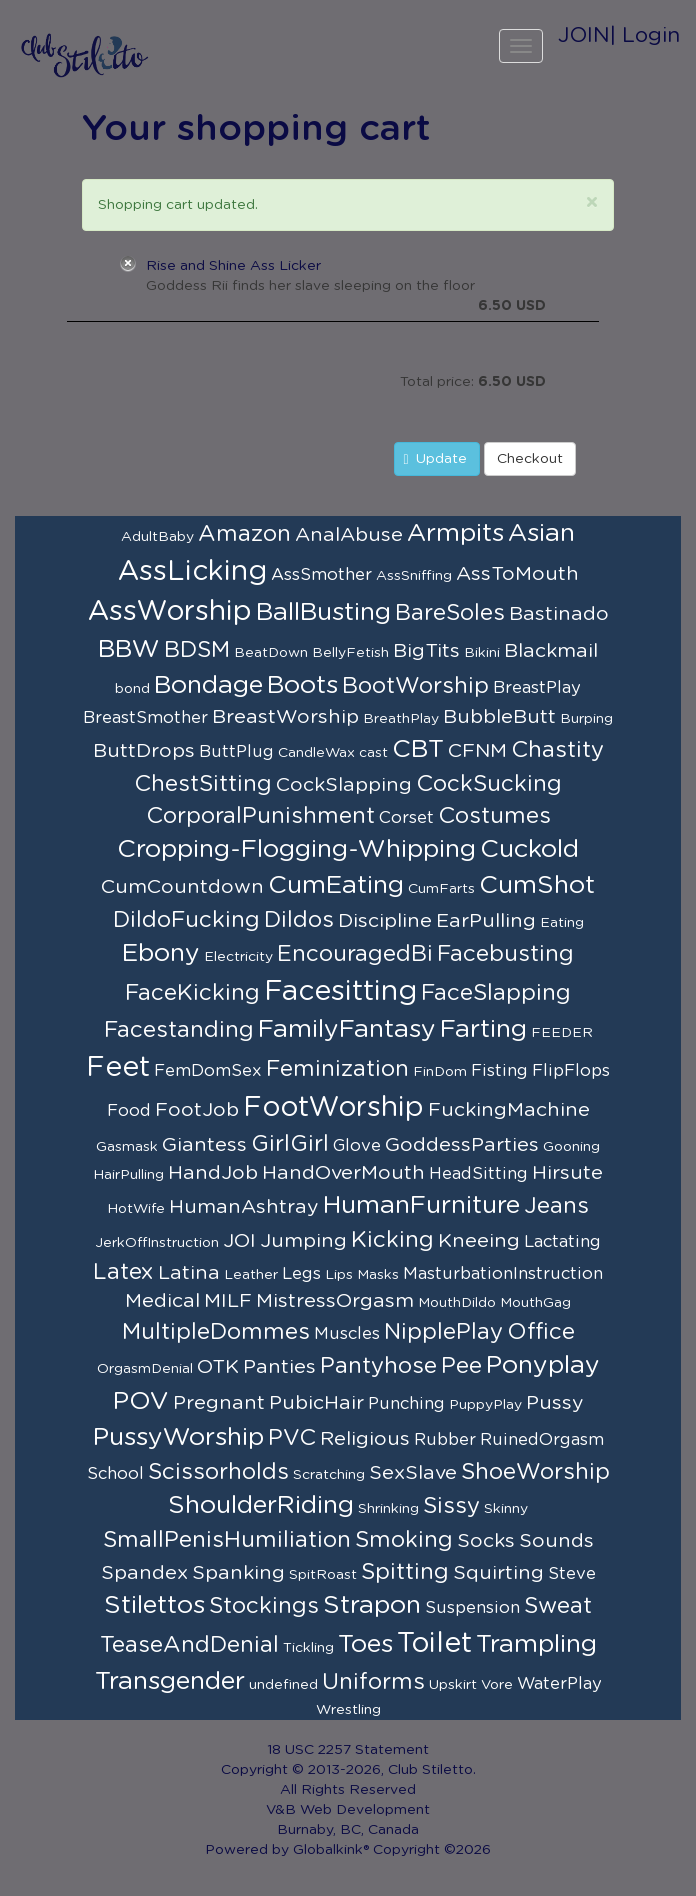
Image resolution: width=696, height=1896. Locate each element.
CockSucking (489, 784)
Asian (541, 533)
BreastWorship (285, 717)
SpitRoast (323, 1575)
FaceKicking (192, 993)
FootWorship (333, 1108)
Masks (378, 1275)
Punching (406, 1404)
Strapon (372, 1605)
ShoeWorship (535, 1472)
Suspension (472, 1608)
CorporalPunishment (260, 816)
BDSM (197, 650)
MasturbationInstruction (503, 1274)
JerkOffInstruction (157, 1243)
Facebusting (505, 954)
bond (132, 689)
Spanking (238, 1573)
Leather (251, 1275)
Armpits (455, 533)
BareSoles (450, 613)
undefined (283, 1685)
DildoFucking (186, 920)
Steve (572, 1574)
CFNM (477, 751)
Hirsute (567, 1173)
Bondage (208, 685)
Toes (365, 1644)
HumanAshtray (244, 1207)
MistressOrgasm (335, 1301)
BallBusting (323, 612)
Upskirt (453, 1685)
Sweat (558, 1606)
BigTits (426, 651)
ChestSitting (203, 784)
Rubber (445, 1440)
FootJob (197, 1110)
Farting (483, 1029)
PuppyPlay (485, 1405)
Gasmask (127, 1147)
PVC (292, 1438)
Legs (301, 1274)
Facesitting (340, 992)
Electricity (238, 957)
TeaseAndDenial (189, 1645)
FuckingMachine (509, 1110)
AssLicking (192, 572)
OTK (218, 1367)
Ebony (161, 953)
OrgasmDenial (145, 1369)
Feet (118, 1068)
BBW (129, 649)
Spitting (405, 1572)
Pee (461, 1366)
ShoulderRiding (261, 1505)
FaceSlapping (496, 993)
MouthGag (535, 1303)
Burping (586, 719)
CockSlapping (344, 785)
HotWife (136, 1209)
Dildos (299, 920)
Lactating (562, 1242)
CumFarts (441, 889)
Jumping (303, 1241)
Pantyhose (378, 1366)
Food (129, 1111)
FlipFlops (571, 1071)
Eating (562, 923)
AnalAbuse (349, 535)
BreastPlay (537, 688)
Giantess (204, 1145)
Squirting (498, 1573)
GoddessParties (462, 1145)
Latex (123, 1272)
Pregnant (219, 1403)
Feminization (337, 1069)
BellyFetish (350, 653)
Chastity (557, 750)
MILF (228, 1301)
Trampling (536, 1644)
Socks (486, 1541)
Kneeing (479, 1241)
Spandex (144, 1573)
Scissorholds (218, 1472)
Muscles (347, 1334)
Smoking (404, 1540)
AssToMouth (517, 574)
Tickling (308, 1648)
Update (436, 459)
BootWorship (415, 686)
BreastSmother (145, 718)
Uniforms (373, 1682)
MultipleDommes (216, 1332)
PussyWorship (178, 1437)
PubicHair (316, 1403)
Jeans (556, 1206)
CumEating (336, 885)
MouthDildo (457, 1303)
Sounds (556, 1541)
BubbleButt (499, 717)
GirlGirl (290, 1144)
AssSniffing (414, 576)
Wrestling (348, 1710)
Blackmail (551, 651)
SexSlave (413, 1473)
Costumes (494, 816)
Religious (365, 1439)
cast (373, 753)
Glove (357, 1146)
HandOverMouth (343, 1173)
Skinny (506, 1509)
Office (541, 1332)
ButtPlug (236, 752)
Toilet (434, 1644)
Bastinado (559, 614)
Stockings (264, 1606)
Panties (279, 1367)
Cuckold (529, 849)
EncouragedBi (355, 954)
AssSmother (321, 575)
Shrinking (388, 1509)
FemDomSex (208, 1071)
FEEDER (562, 1033)
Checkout (530, 459)
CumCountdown (182, 887)
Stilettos (154, 1605)
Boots (302, 685)
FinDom (440, 1072)
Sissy (451, 1506)
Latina (189, 1273)
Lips (339, 1275)
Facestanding (179, 1030)
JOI (239, 1241)
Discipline (385, 921)
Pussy (555, 1403)
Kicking (392, 1240)
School (115, 1474)
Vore (497, 1685)
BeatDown (271, 653)
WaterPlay (559, 1684)
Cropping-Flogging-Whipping (296, 849)
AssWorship (170, 612)
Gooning (571, 1147)
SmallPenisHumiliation (227, 1540)
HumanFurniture (421, 1205)
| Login (645, 35)
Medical (162, 1301)
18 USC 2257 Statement (348, 1750)
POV (141, 1401)
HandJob (213, 1173)
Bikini (482, 653)
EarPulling (486, 921)
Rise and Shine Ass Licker (233, 266)
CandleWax (316, 753)
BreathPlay (401, 719)
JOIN (584, 35)
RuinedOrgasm (542, 1440)
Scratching (329, 1475)
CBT (418, 749)
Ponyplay (543, 1365)
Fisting (499, 1071)
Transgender (170, 1681)
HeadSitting (478, 1174)
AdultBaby (157, 537)
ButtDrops (144, 751)
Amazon (244, 534)
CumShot (537, 885)
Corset (406, 818)
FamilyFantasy (347, 1029)
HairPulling (128, 1175)
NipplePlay (443, 1332)
